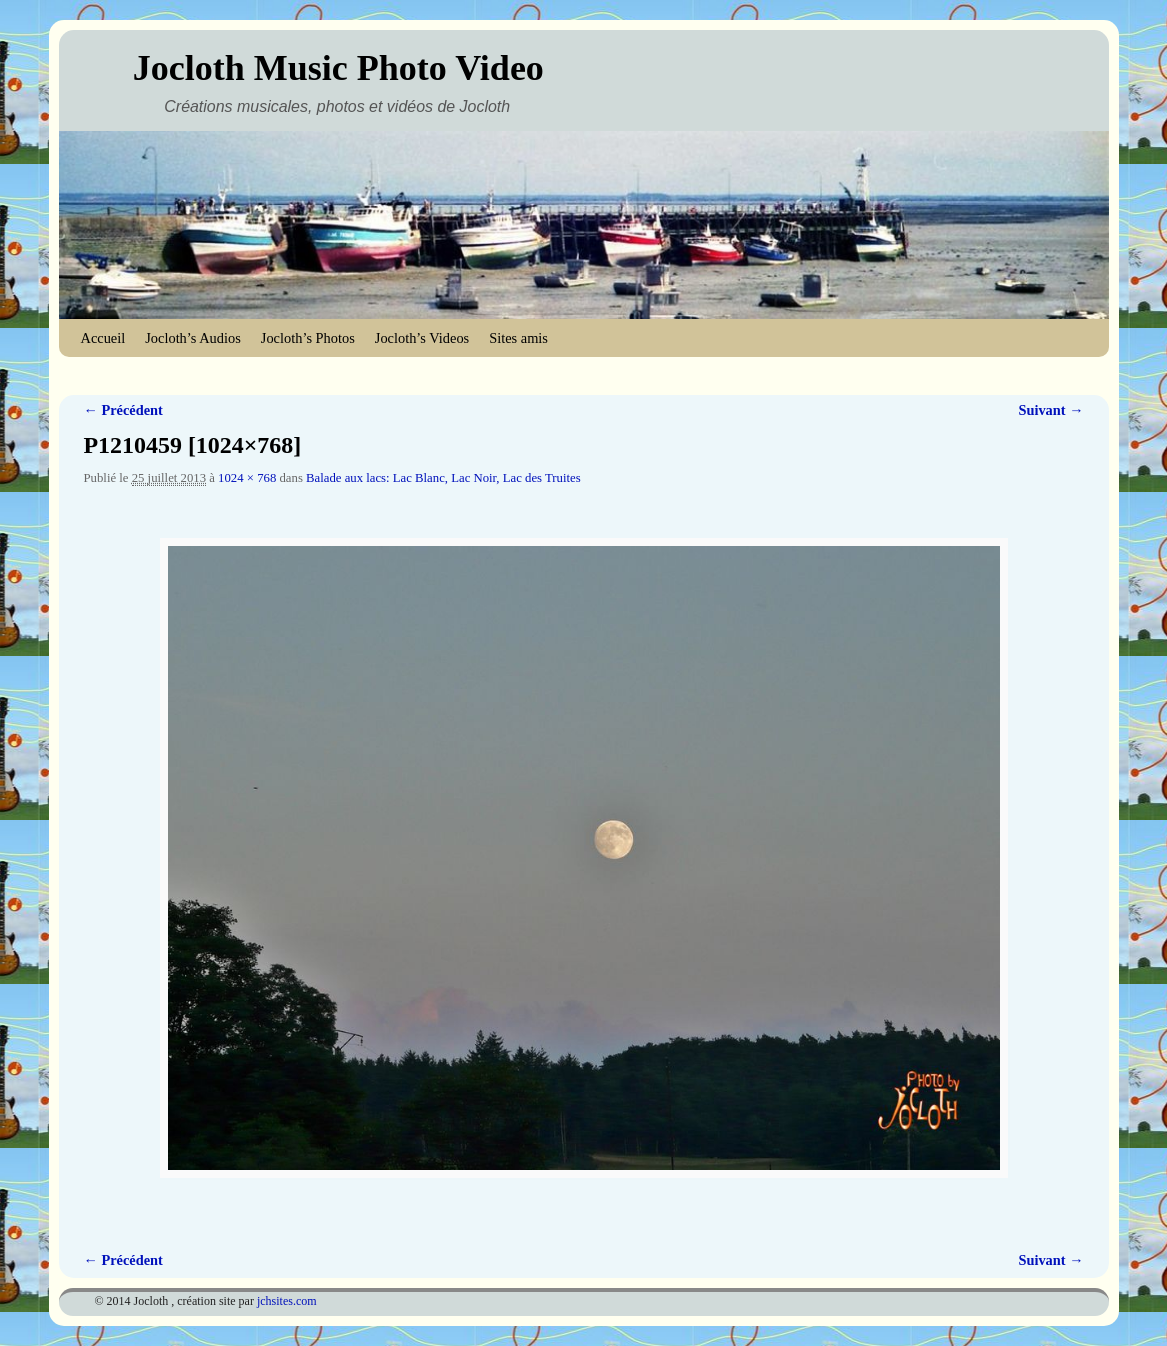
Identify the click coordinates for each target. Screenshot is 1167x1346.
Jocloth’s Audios (193, 338)
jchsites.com (287, 1301)
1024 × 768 (247, 478)
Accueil (103, 338)
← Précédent (123, 410)
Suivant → (1050, 410)
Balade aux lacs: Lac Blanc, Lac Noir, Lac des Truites (443, 478)
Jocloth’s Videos (422, 338)
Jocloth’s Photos (308, 338)
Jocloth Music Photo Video (338, 68)
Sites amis (518, 338)
